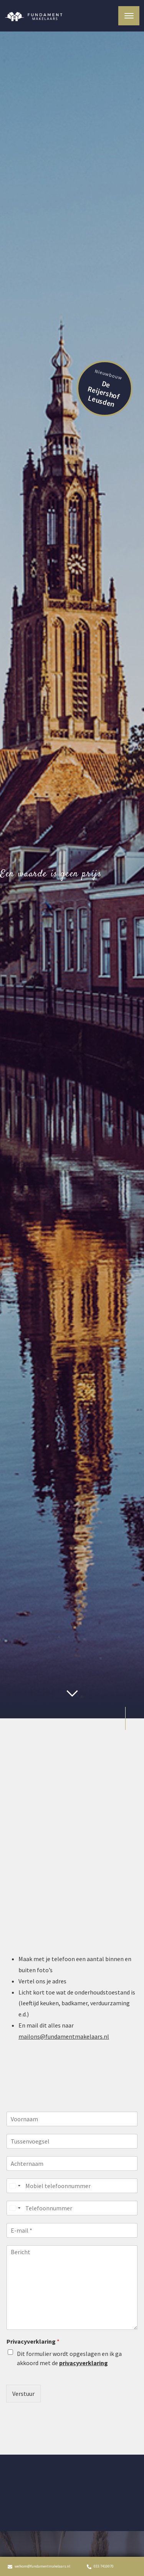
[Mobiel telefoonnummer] (72, 2185)
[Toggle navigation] (128, 15)
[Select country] (15, 2185)
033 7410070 (100, 2566)
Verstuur (23, 2393)
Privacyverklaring (33, 2341)
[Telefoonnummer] (72, 2208)
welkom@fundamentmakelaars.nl (39, 2566)
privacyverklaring (83, 2363)
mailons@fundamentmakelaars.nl (63, 2036)
